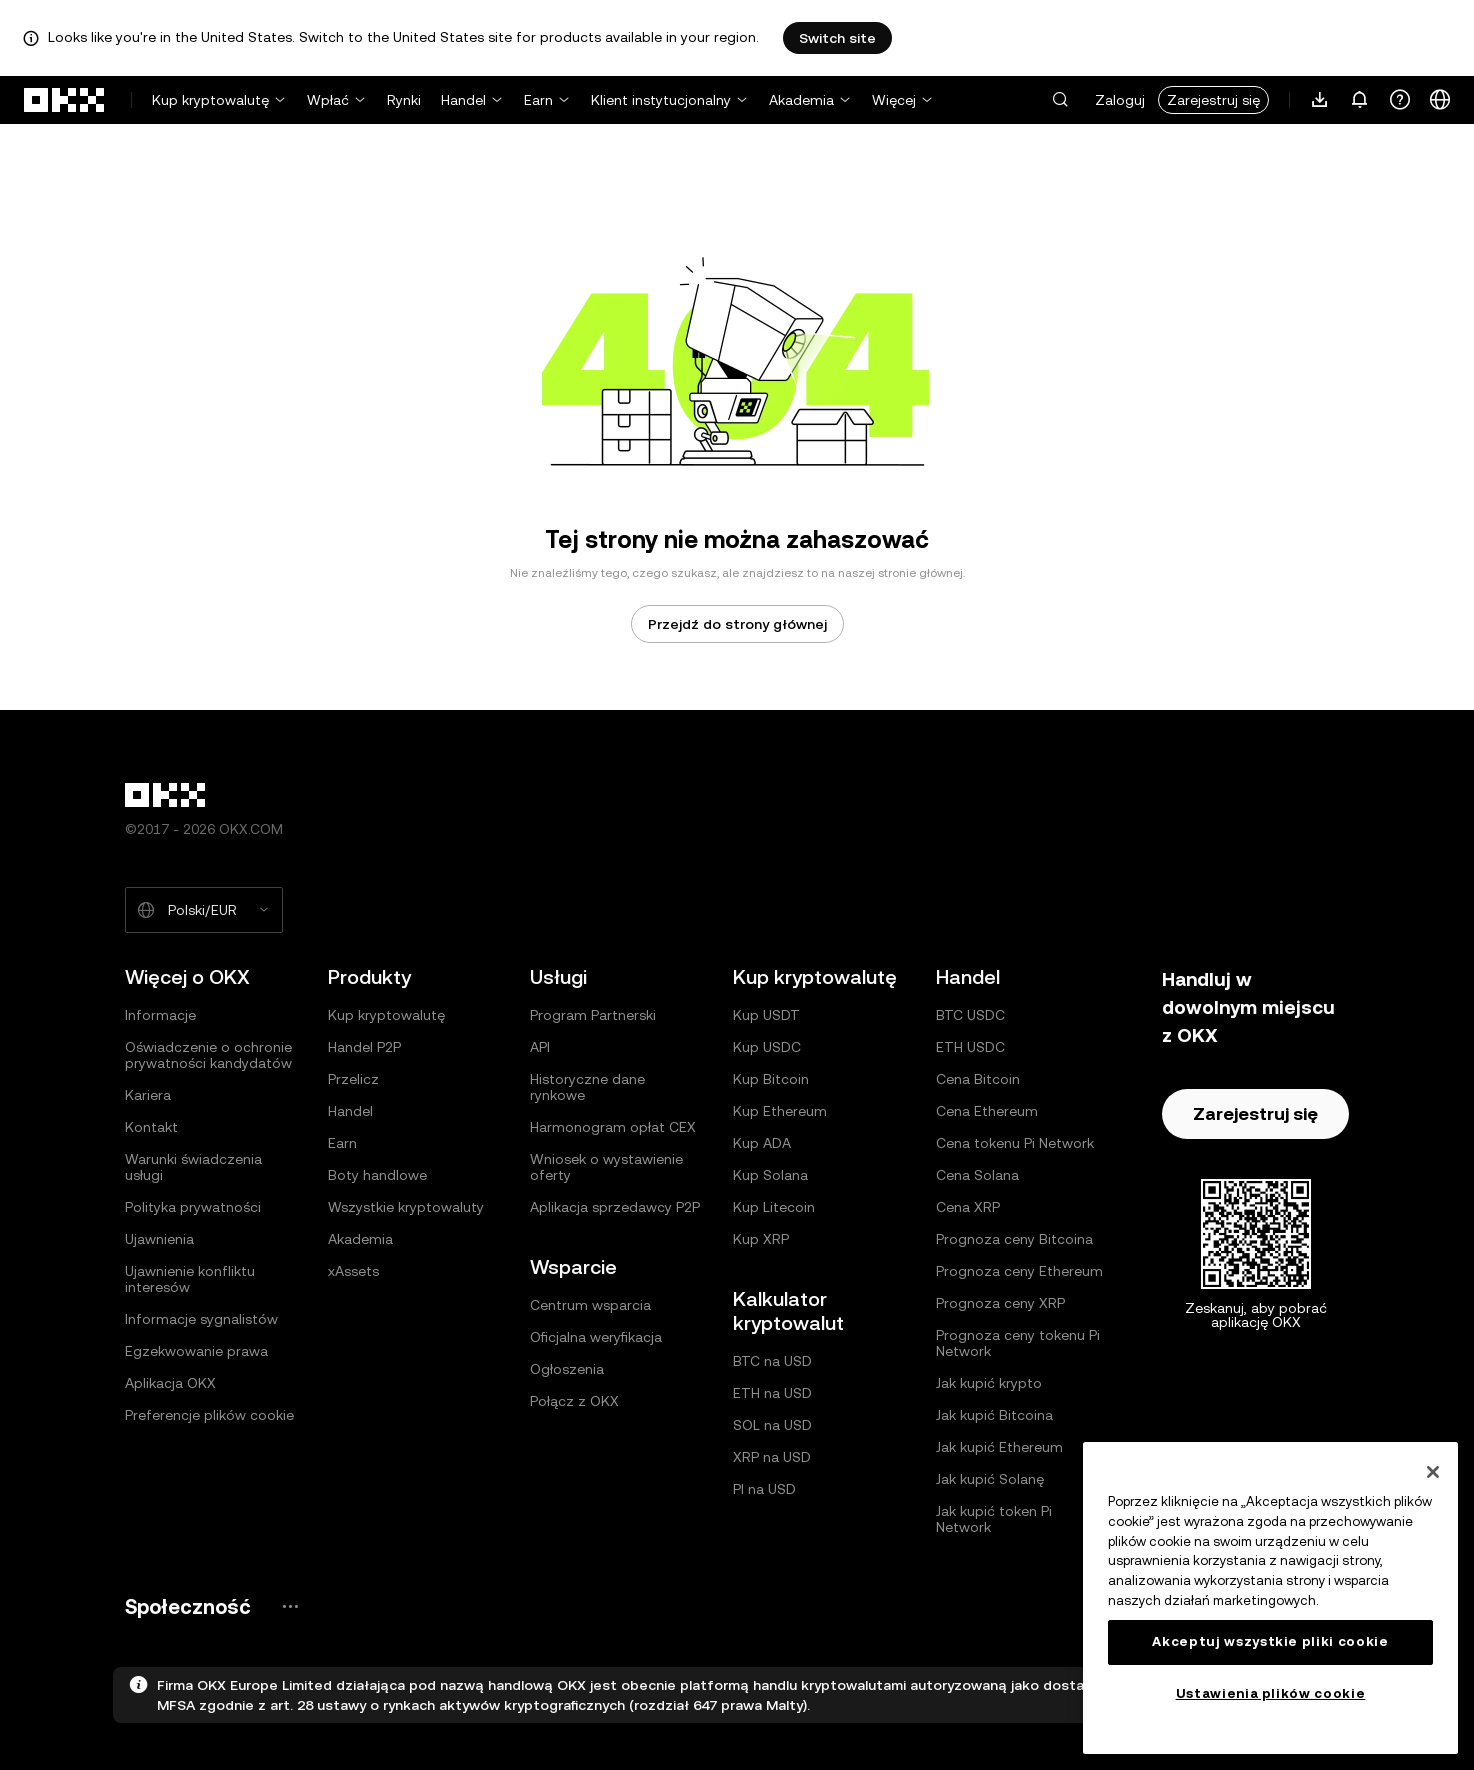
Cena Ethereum (987, 1111)
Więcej (894, 100)
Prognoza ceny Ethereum (1019, 1271)
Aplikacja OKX (170, 1383)
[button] (1060, 100)
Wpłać (328, 100)
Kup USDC (767, 1047)
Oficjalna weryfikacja (596, 1337)
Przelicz (353, 1079)
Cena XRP (968, 1207)
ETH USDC (970, 1047)
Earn (538, 100)
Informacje (160, 1015)
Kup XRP (761, 1239)
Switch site (837, 38)
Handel (463, 100)
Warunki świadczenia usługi (193, 1167)
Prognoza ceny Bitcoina (1014, 1239)
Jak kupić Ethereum (999, 1447)
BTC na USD (772, 1361)
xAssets (353, 1271)
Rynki (404, 100)
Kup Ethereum (780, 1111)
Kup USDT (766, 1015)
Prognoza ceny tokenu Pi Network (1018, 1343)
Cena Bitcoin (978, 1079)
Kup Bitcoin (771, 1079)
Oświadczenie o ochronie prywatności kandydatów (208, 1055)
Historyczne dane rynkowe (587, 1087)
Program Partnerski (593, 1015)
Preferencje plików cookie (209, 1415)
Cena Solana (977, 1175)
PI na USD (764, 1489)
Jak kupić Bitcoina (994, 1415)
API (540, 1047)
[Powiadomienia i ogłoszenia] (1360, 100)
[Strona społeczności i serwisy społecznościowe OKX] (290, 1606)
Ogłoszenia (567, 1369)
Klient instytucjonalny (661, 100)
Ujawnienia (159, 1239)
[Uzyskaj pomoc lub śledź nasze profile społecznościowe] (1400, 100)
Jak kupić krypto (989, 1383)
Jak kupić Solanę (990, 1479)
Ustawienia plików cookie (1271, 1693)
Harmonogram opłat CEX (613, 1127)
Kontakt (151, 1127)
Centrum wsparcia (590, 1305)
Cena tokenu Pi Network (1015, 1143)
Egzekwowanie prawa (196, 1351)
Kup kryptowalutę (210, 100)
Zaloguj (1120, 100)
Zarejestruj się (1213, 100)
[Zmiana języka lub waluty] (1440, 100)
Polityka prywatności (193, 1207)
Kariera (148, 1095)
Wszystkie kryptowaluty (406, 1207)
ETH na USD (772, 1393)
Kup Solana (770, 1175)
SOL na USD (772, 1425)
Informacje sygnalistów (201, 1319)
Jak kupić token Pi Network (994, 1519)
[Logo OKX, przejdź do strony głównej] (65, 100)
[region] (1270, 1598)
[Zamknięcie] (1433, 1472)
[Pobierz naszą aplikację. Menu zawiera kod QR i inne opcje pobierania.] (1320, 100)
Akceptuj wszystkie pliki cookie (1270, 1641)
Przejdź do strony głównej (737, 624)
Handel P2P (364, 1047)
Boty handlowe (377, 1175)
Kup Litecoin (774, 1207)
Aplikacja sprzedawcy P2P (615, 1207)
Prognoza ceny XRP (1000, 1303)
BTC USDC (970, 1015)
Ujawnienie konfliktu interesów (190, 1279)
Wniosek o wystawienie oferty (606, 1167)
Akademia (801, 100)
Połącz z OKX (574, 1401)
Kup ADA (762, 1143)
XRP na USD (772, 1457)
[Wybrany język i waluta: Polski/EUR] (204, 910)
